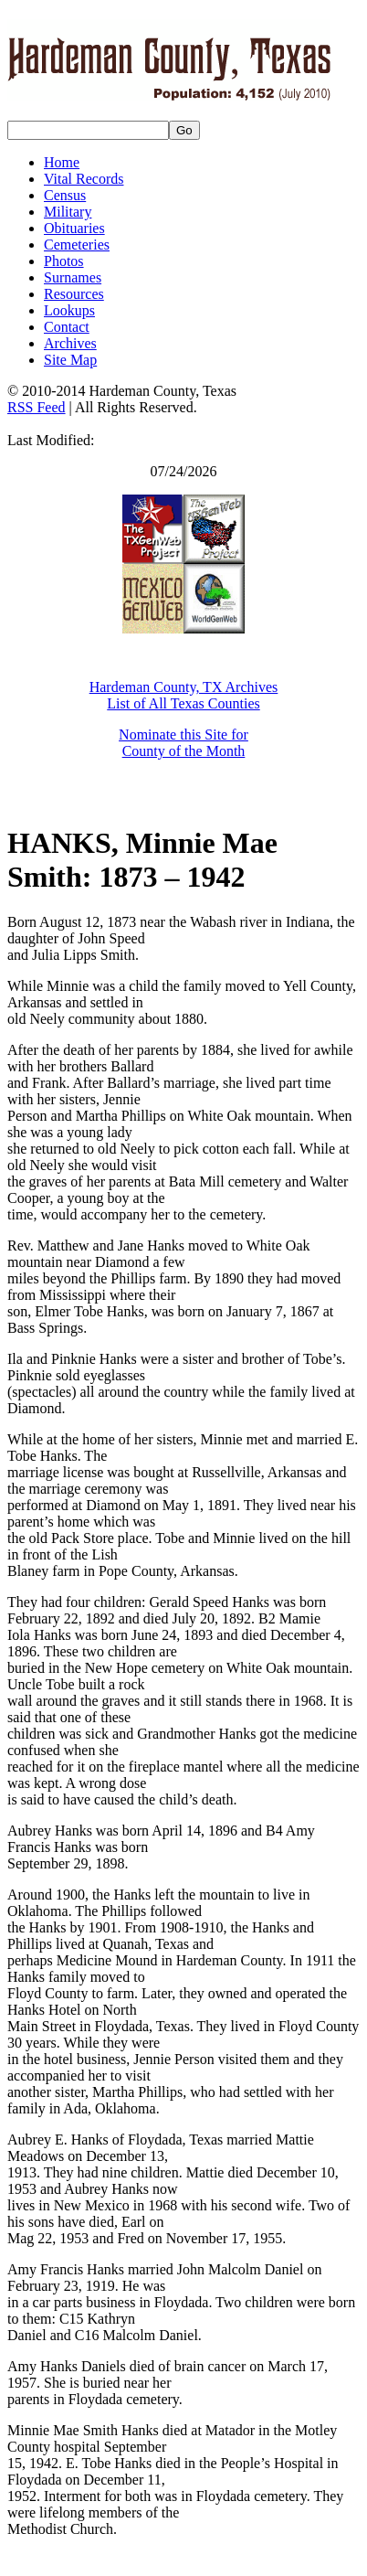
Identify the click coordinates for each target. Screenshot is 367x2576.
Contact (66, 327)
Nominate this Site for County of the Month (183, 743)
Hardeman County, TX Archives (183, 687)
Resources (74, 294)
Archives (70, 343)
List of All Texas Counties (183, 703)
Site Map (70, 359)
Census (65, 195)
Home (61, 162)
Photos (64, 261)
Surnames (72, 277)
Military (67, 211)
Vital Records (83, 178)
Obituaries (74, 228)
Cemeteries (77, 244)
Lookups (69, 310)
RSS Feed (36, 407)
